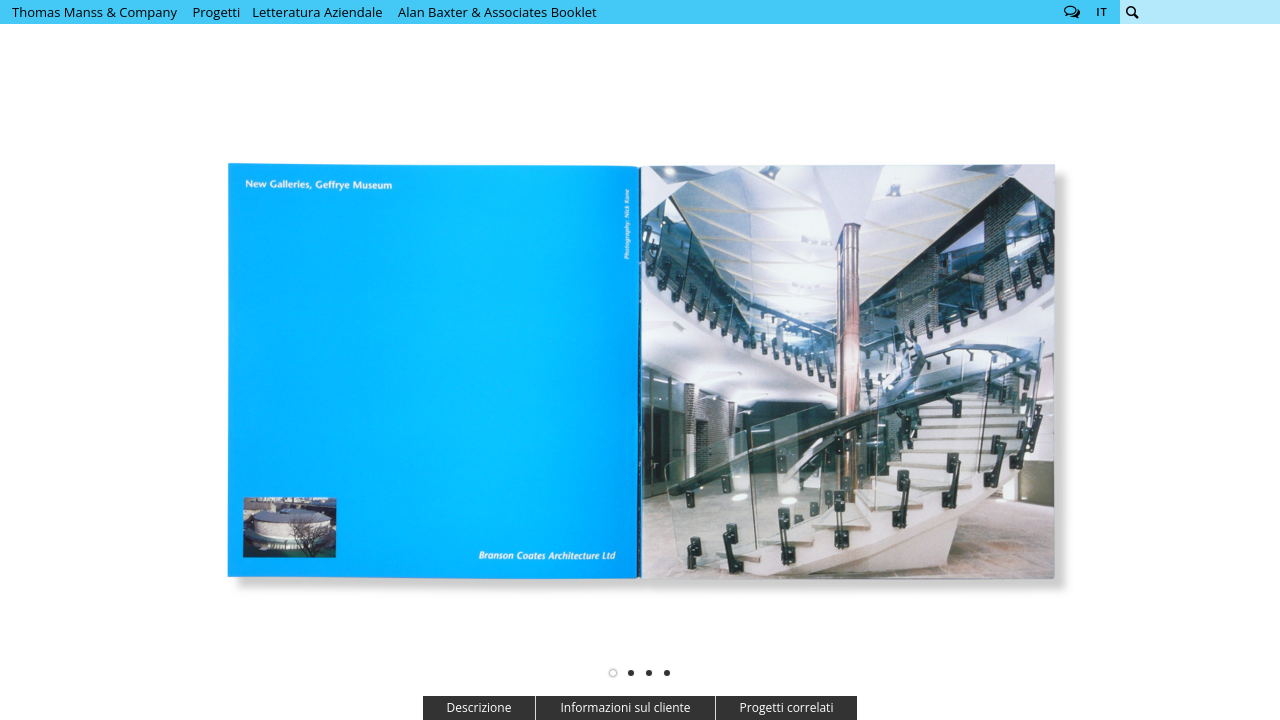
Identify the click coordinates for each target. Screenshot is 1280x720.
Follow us (1072, 12)
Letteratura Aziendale (317, 12)
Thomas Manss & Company (94, 12)
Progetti (216, 12)
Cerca (1132, 12)
